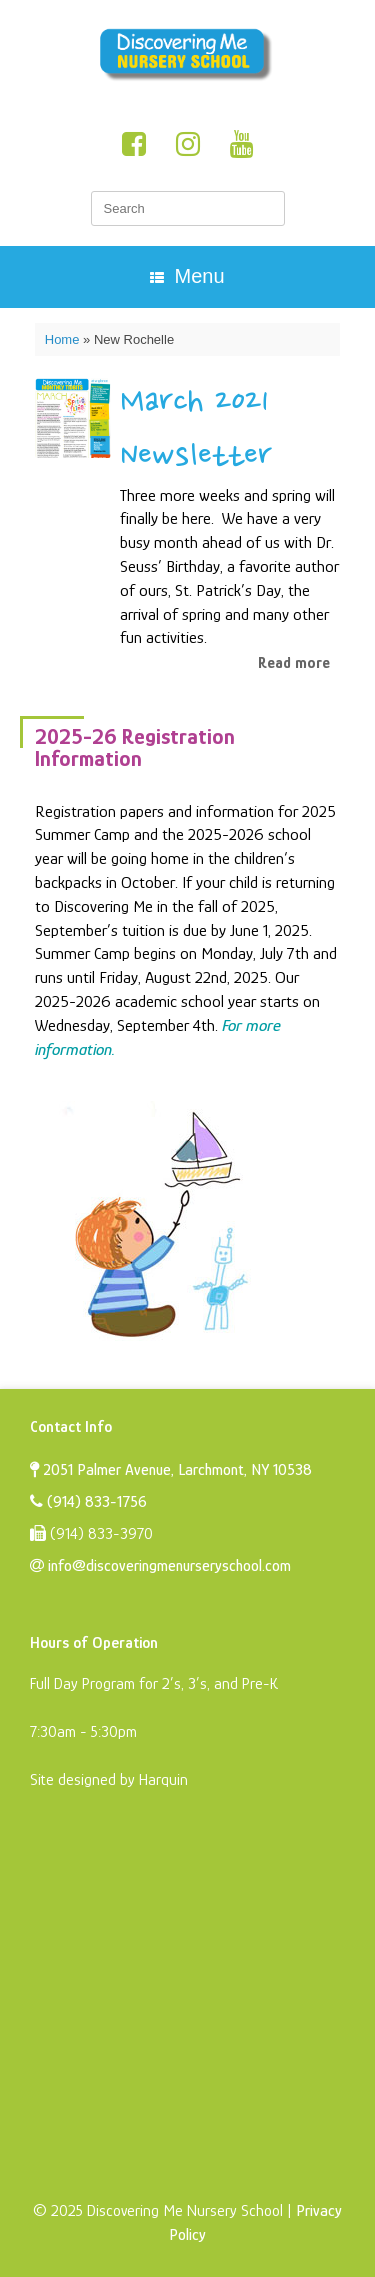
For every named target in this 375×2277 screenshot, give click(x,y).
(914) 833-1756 (88, 1502)
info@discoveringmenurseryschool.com (160, 1566)
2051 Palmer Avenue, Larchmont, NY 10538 (171, 1470)
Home (62, 339)
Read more (294, 663)
